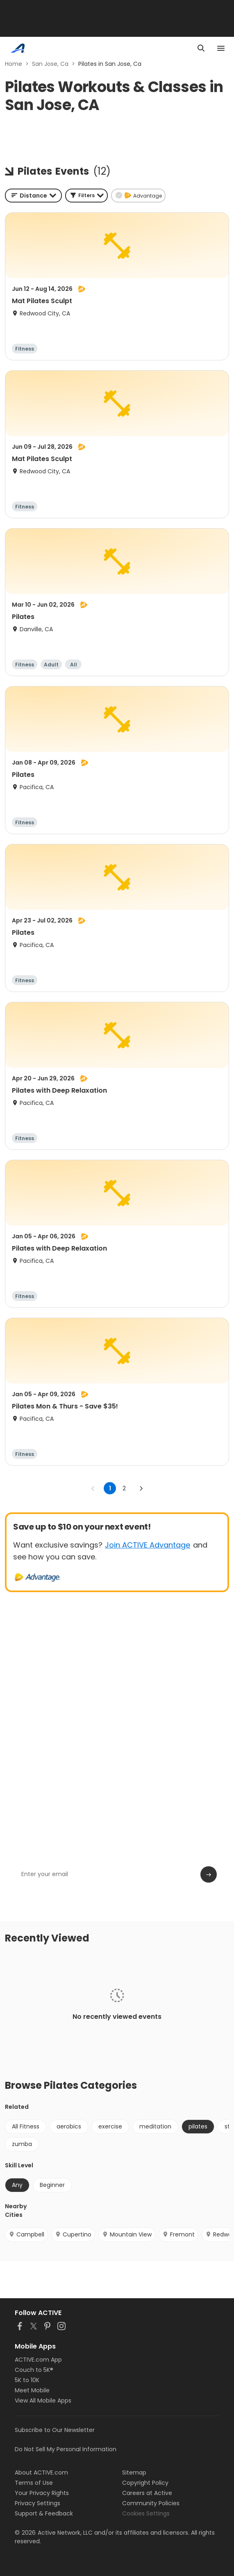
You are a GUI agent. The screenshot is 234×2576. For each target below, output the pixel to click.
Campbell (26, 2234)
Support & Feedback (44, 2513)
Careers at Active (147, 2493)
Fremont (178, 2234)
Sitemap (134, 2472)
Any (17, 2185)
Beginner (52, 2185)
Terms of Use (34, 2483)
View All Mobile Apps (43, 2400)
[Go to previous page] (93, 1488)
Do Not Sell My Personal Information (65, 2449)
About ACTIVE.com (41, 2472)
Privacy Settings (37, 2503)
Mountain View (127, 2234)
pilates (198, 2126)
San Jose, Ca (50, 64)
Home (13, 64)
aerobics (69, 2126)
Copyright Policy (145, 2483)
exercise (110, 2126)
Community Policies (150, 2503)
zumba (22, 2144)
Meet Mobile (32, 2390)
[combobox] (33, 195)
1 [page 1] (110, 1488)
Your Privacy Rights (42, 2493)
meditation (155, 2126)
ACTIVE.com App (38, 2360)
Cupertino (73, 2234)
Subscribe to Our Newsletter (55, 2430)
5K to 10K (27, 2380)
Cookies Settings (146, 2513)
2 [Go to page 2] (124, 1488)
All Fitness (25, 2126)
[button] (86, 195)
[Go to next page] (141, 1488)
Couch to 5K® (34, 2370)
